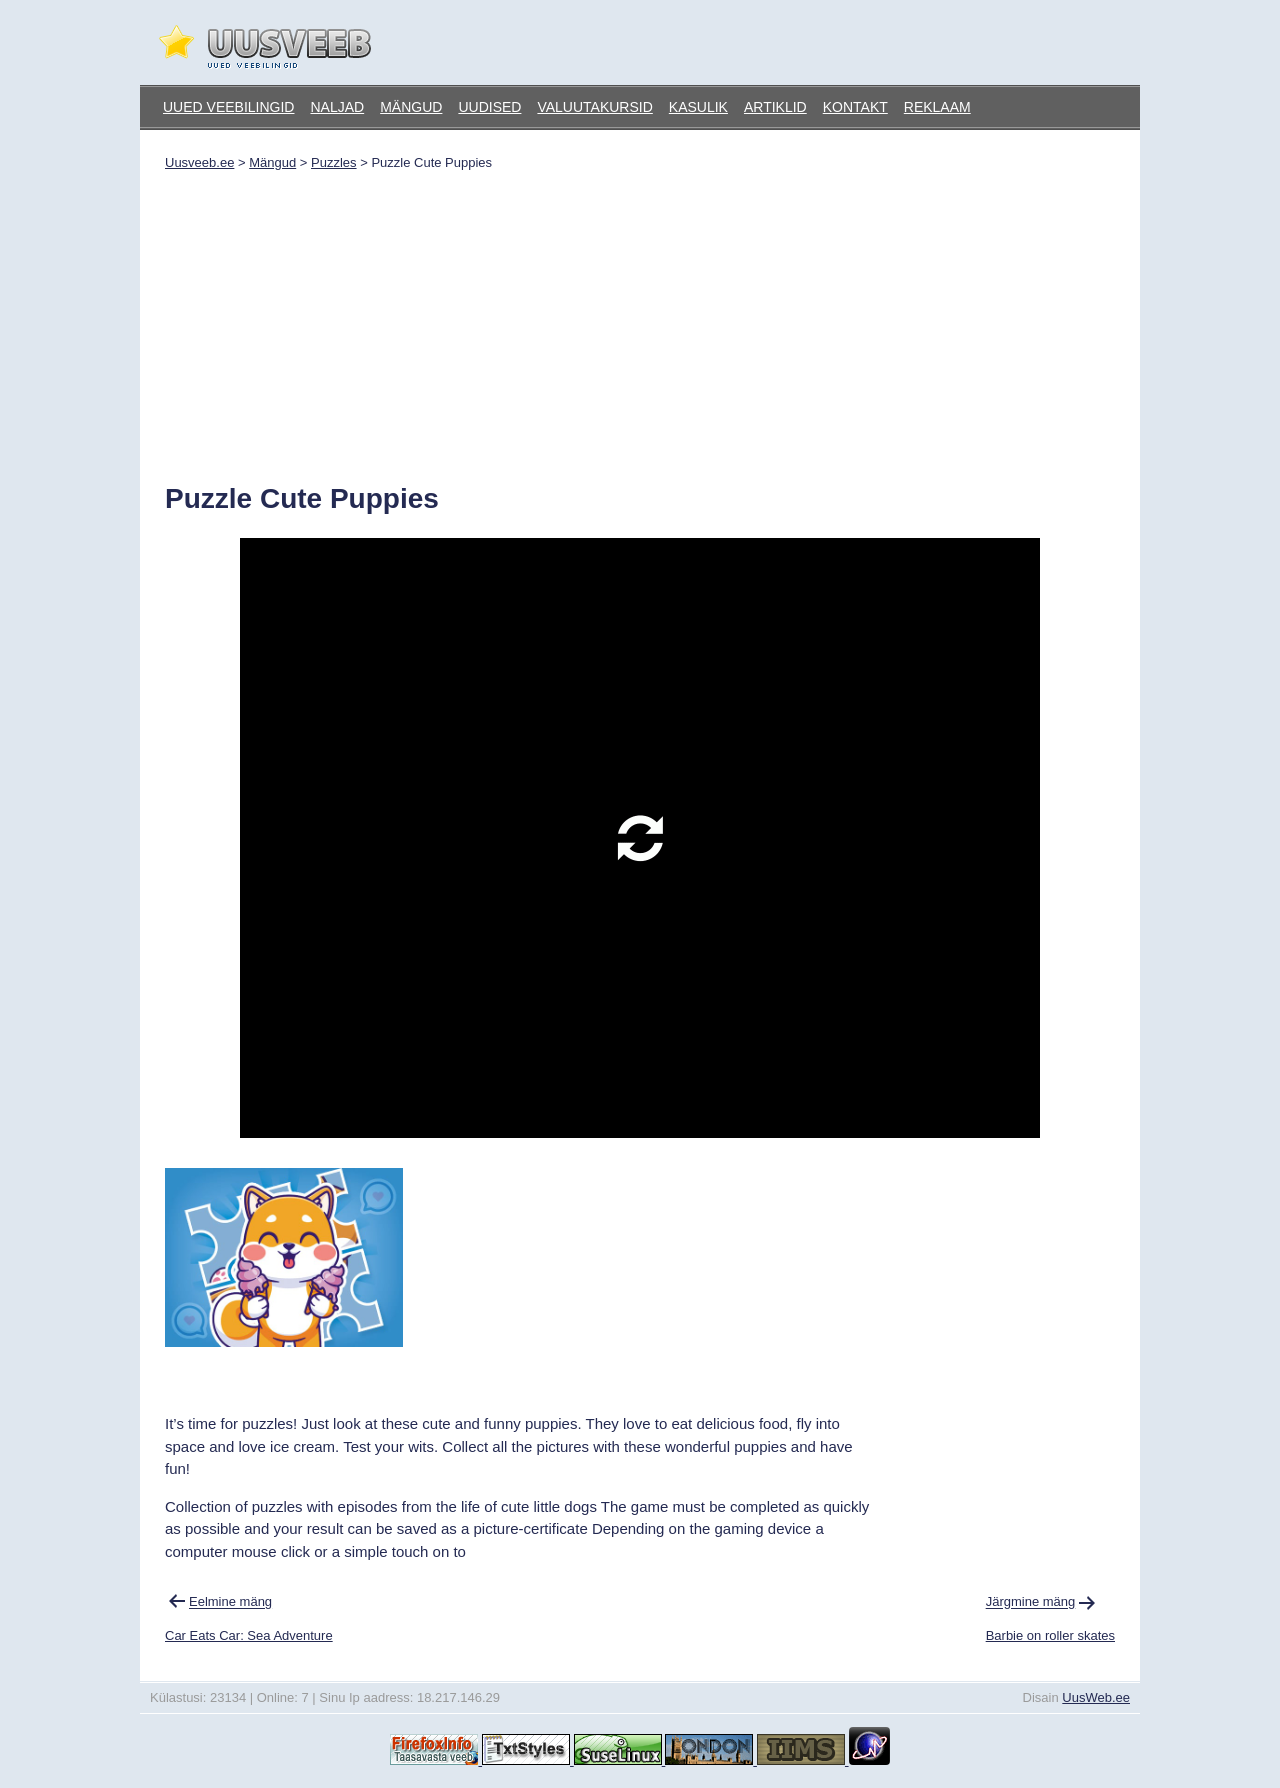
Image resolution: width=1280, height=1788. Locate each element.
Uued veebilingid (228, 107)
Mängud (411, 107)
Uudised (489, 107)
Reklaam (937, 107)
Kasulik (698, 107)
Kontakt (855, 107)
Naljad (337, 107)
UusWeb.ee (1096, 1697)
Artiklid (775, 107)
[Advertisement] (640, 320)
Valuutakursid (594, 107)
